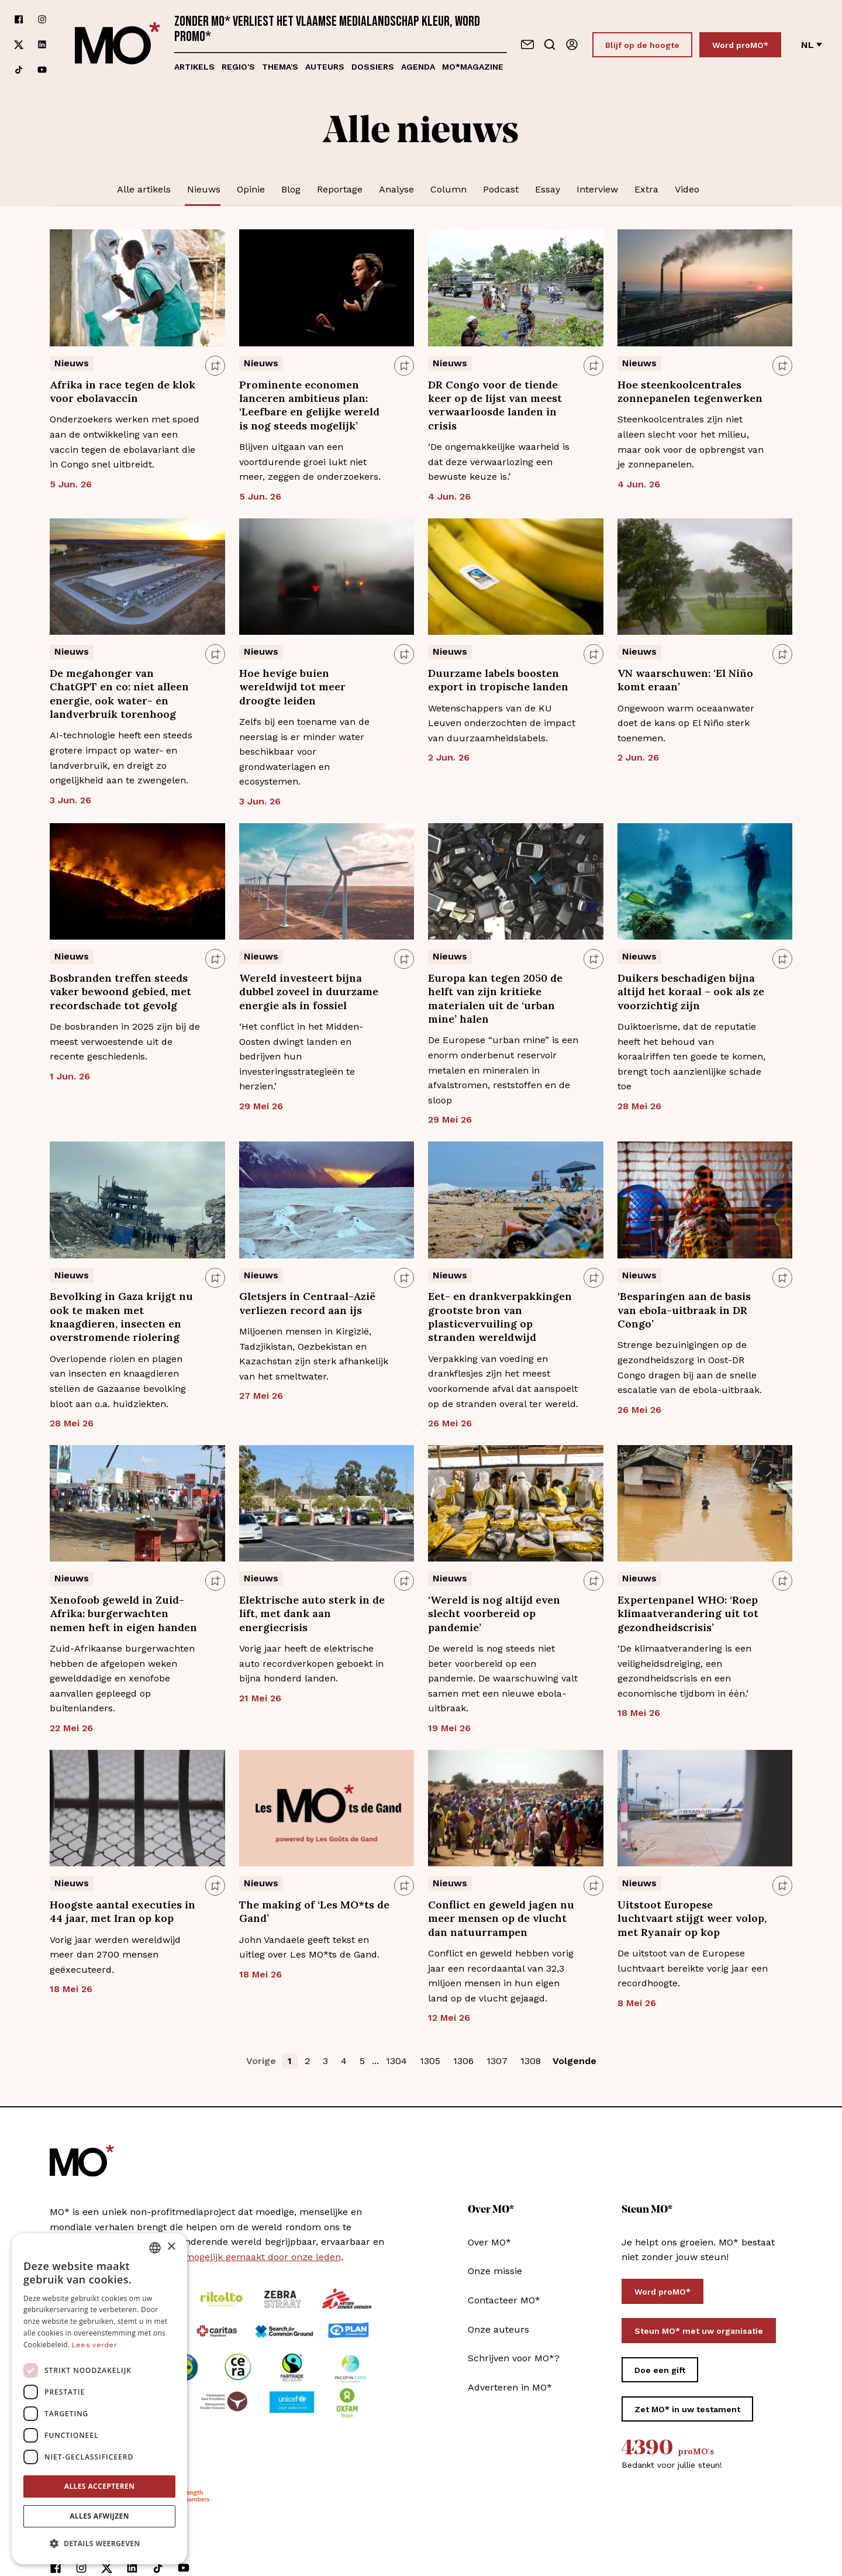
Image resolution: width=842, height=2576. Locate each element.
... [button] (375, 2060)
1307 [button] (497, 2060)
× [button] (171, 2247)
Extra (646, 189)
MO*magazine (472, 66)
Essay (547, 189)
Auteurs (324, 66)
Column (448, 189)
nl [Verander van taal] (811, 44)
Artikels (194, 66)
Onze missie (495, 2270)
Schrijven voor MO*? (514, 2358)
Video (687, 189)
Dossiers (372, 66)
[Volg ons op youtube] (42, 69)
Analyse (396, 189)
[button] (99, 2544)
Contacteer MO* (504, 2300)
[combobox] (155, 2248)
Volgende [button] (574, 2060)
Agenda (418, 66)
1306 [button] (463, 2060)
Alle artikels (144, 189)
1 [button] (290, 2060)
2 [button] (307, 2060)
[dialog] (99, 2398)
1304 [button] (396, 2060)
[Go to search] (549, 44)
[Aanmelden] (571, 44)
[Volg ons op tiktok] (18, 69)
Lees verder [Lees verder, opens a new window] (94, 2345)
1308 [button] (530, 2060)
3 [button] (325, 2060)
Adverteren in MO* (510, 2387)
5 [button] (362, 2060)
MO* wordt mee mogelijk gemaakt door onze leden (225, 2256)
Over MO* (489, 2242)
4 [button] (344, 2060)
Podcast (501, 189)
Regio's (238, 66)
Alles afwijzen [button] (99, 2516)
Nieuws (203, 189)
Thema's (280, 66)
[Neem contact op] (527, 44)
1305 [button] (430, 2060)
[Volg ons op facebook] (18, 19)
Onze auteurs (498, 2329)
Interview (597, 189)
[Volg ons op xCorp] (18, 44)
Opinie (251, 189)
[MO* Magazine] (117, 44)
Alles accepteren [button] (99, 2486)
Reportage (340, 189)
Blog (291, 189)
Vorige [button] (261, 2060)
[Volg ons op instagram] (42, 19)
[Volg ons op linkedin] (42, 44)
